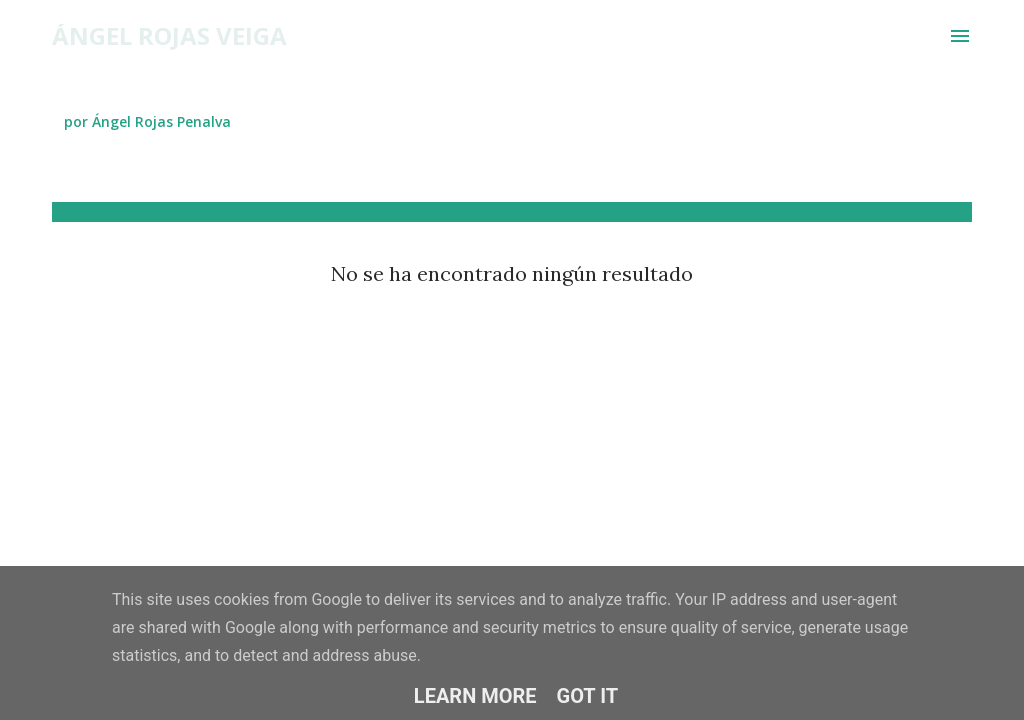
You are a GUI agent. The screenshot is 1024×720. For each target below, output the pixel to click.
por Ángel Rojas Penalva (147, 121)
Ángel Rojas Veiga (169, 35)
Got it (588, 696)
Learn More (475, 696)
